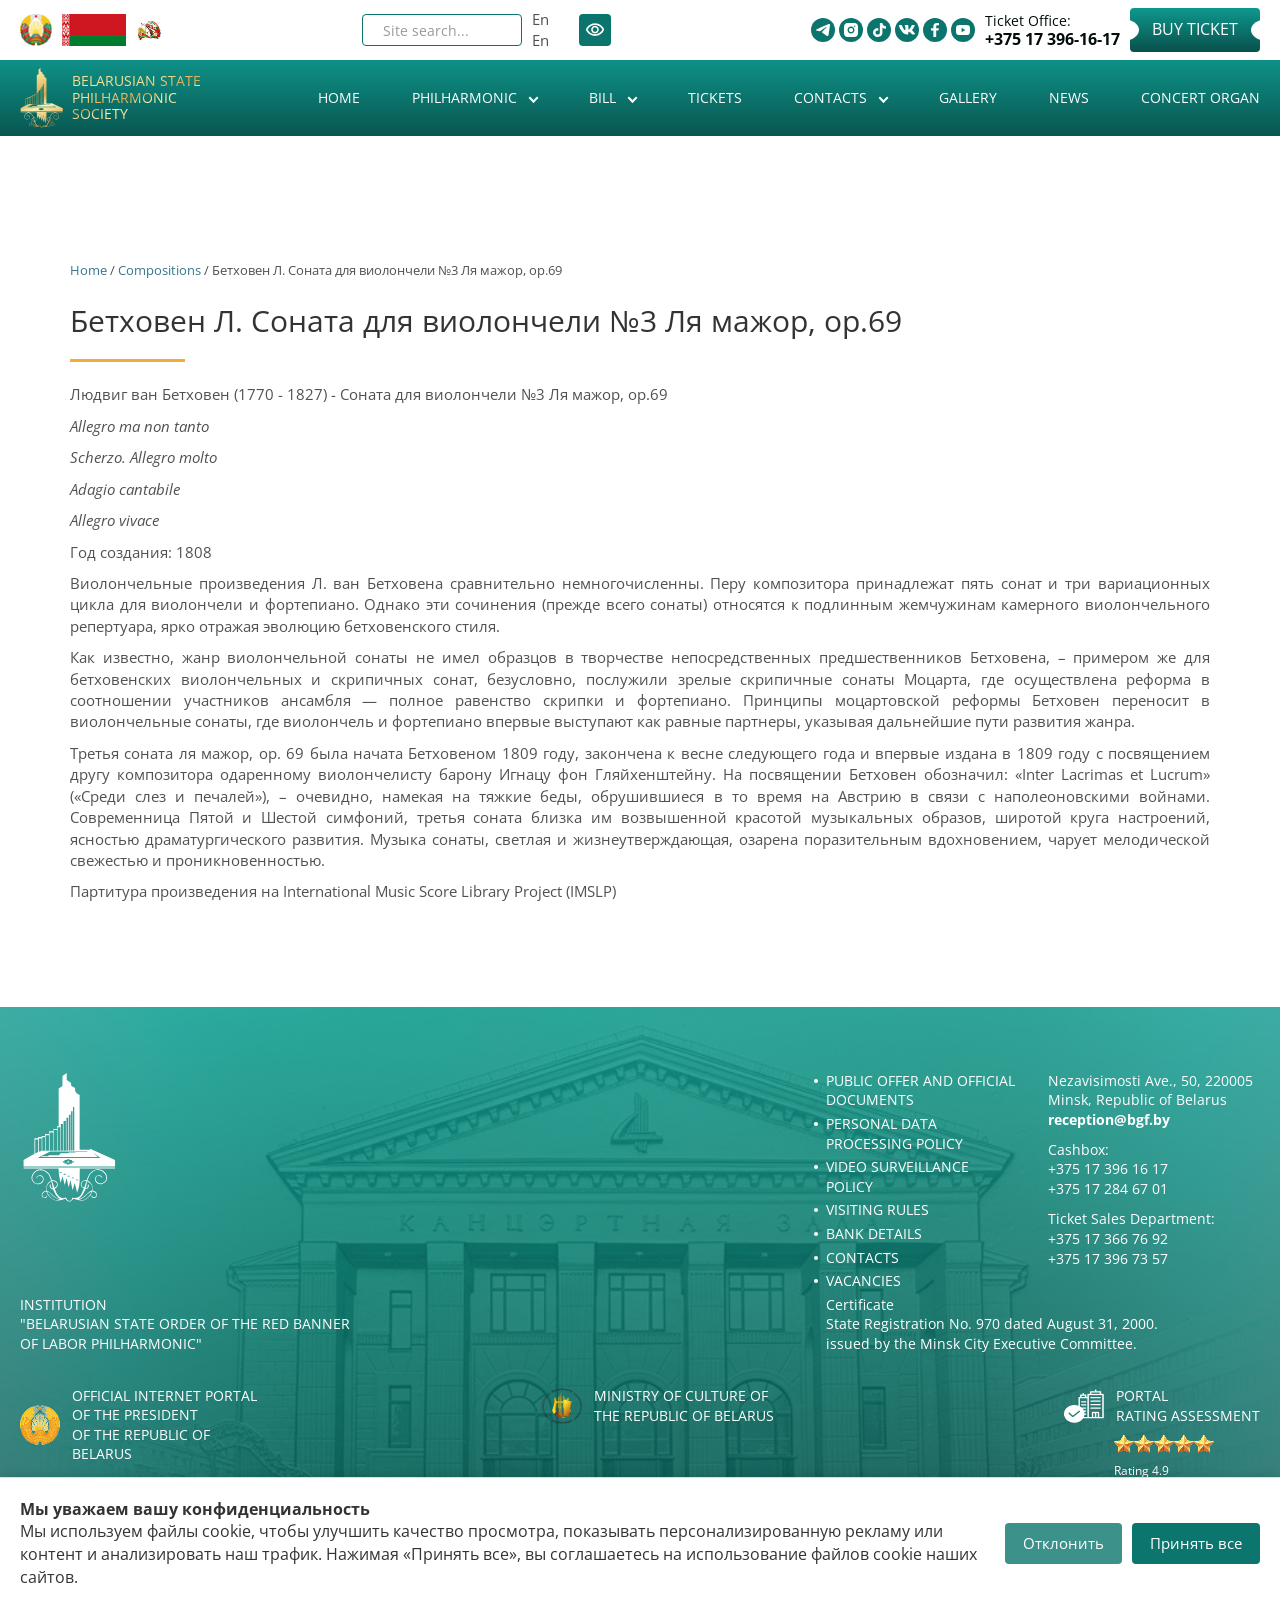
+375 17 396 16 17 (1108, 1168)
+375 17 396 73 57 (1108, 1258)
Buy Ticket (1195, 29)
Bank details (874, 1233)
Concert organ (1200, 97)
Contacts (832, 97)
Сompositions (159, 270)
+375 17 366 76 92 (1108, 1238)
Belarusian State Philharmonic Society (136, 98)
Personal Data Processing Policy (894, 1133)
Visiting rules (877, 1209)
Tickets (715, 97)
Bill (604, 97)
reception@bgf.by (1109, 1119)
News (1069, 97)
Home (339, 97)
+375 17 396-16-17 (1052, 39)
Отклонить (1063, 1543)
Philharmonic (466, 97)
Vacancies (863, 1280)
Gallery (968, 97)
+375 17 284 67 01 (1108, 1188)
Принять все (1196, 1543)
